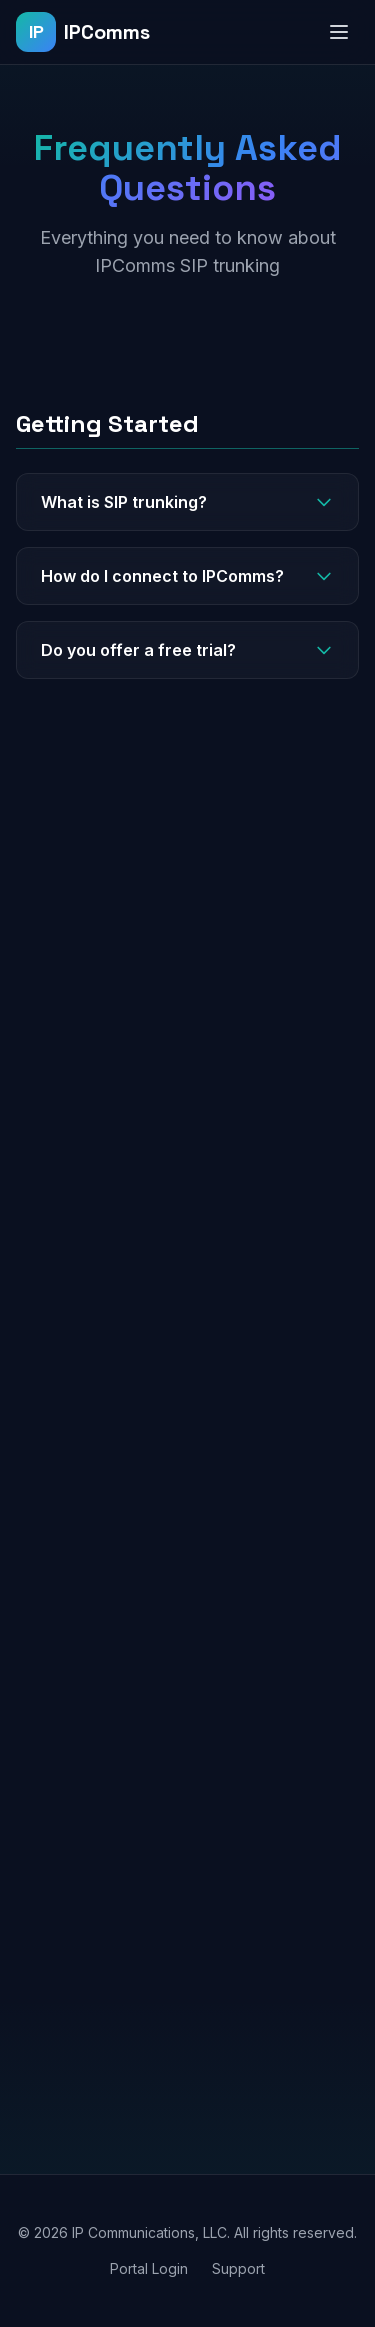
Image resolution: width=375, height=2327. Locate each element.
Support (238, 2268)
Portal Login (149, 2268)
